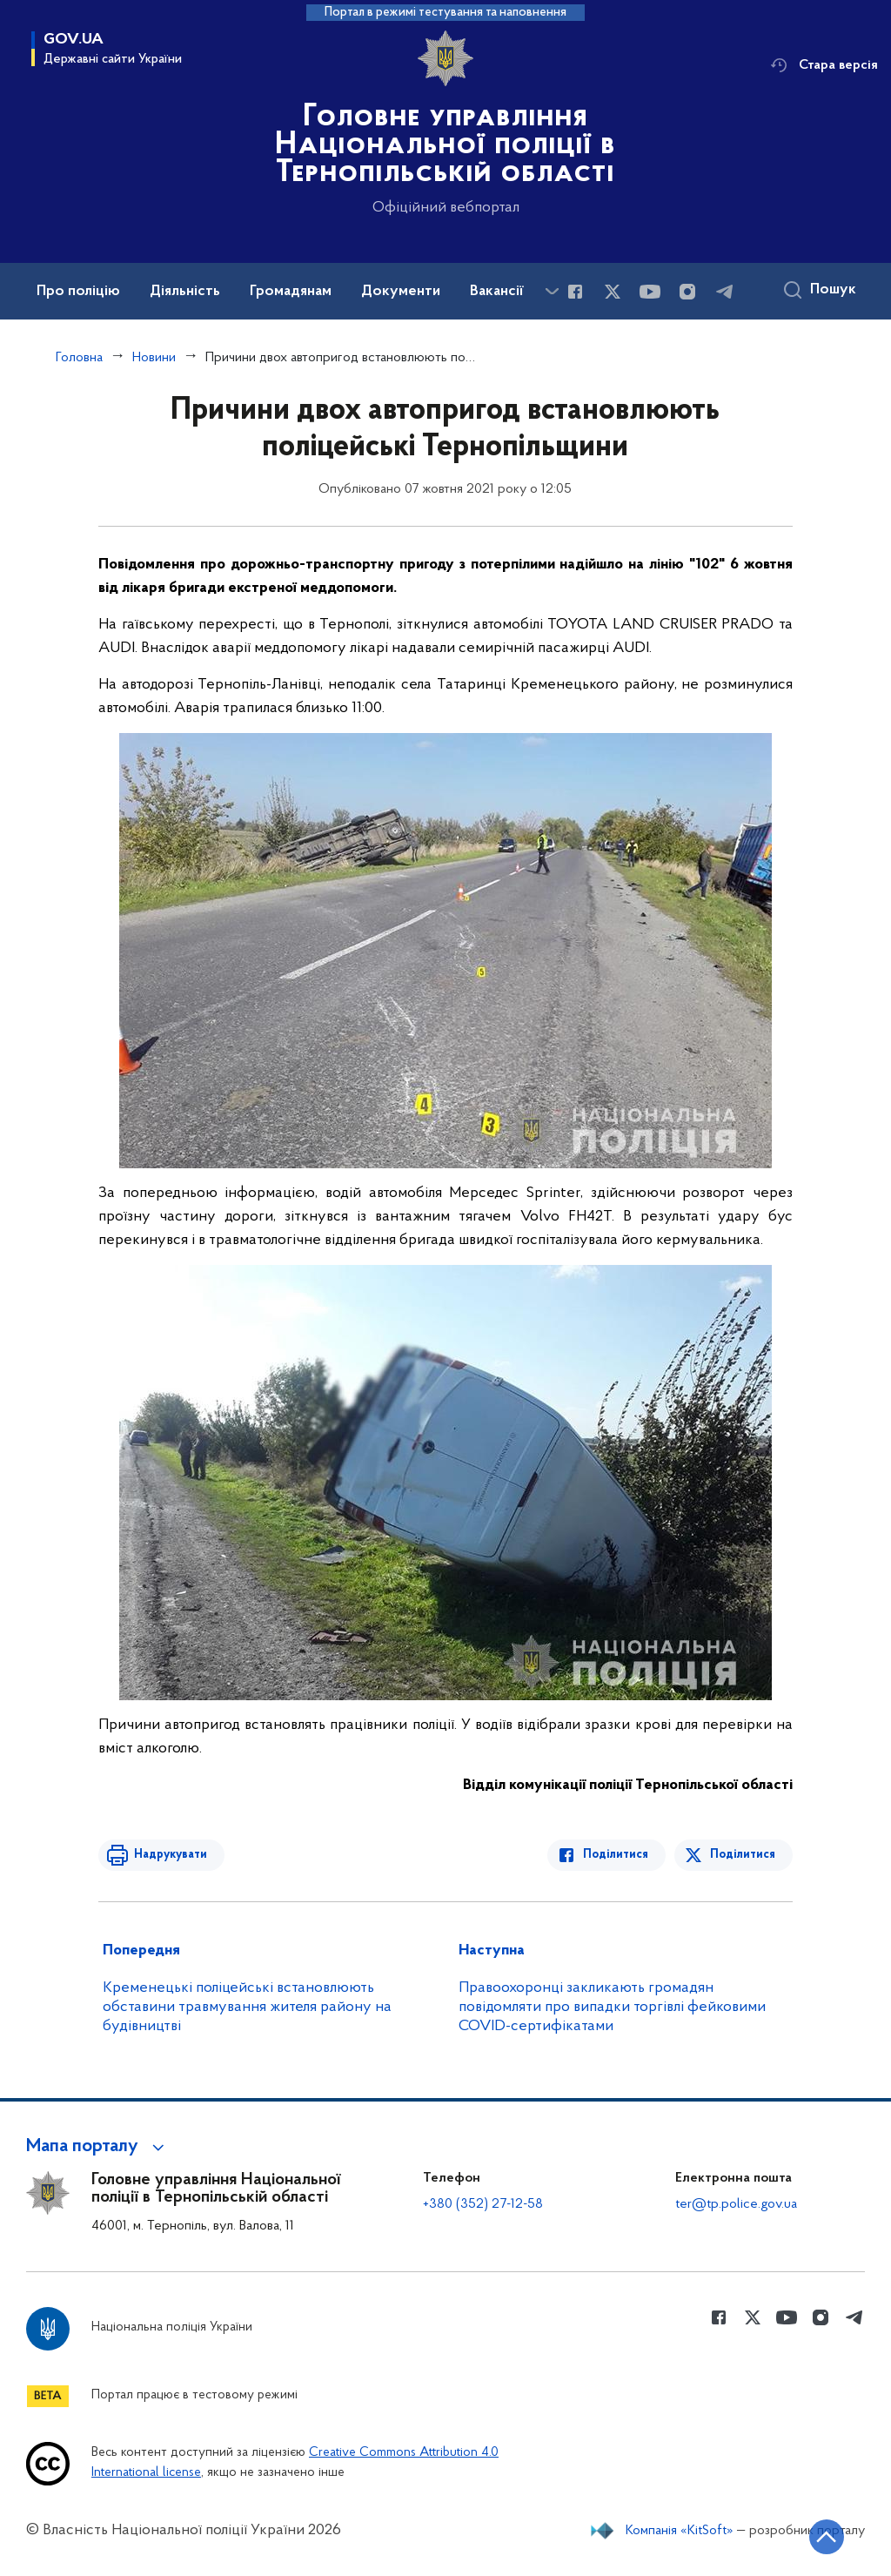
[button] (98, 2146)
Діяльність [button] (185, 291)
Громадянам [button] (291, 291)
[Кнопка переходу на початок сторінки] (825, 2536)
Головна (79, 358)
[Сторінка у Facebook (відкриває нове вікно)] (575, 291)
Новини (154, 358)
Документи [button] (400, 291)
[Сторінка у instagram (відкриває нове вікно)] (687, 291)
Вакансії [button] (497, 291)
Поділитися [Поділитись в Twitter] (742, 1854)
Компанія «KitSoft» (680, 2531)
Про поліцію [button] (78, 291)
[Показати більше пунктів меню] (552, 291)
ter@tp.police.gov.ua (736, 2204)
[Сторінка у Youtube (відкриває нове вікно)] (650, 291)
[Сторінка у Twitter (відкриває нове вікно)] (612, 291)
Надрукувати (169, 1854)
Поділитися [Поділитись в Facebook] (616, 1854)
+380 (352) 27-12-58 (483, 2204)
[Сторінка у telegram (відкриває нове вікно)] (724, 291)
